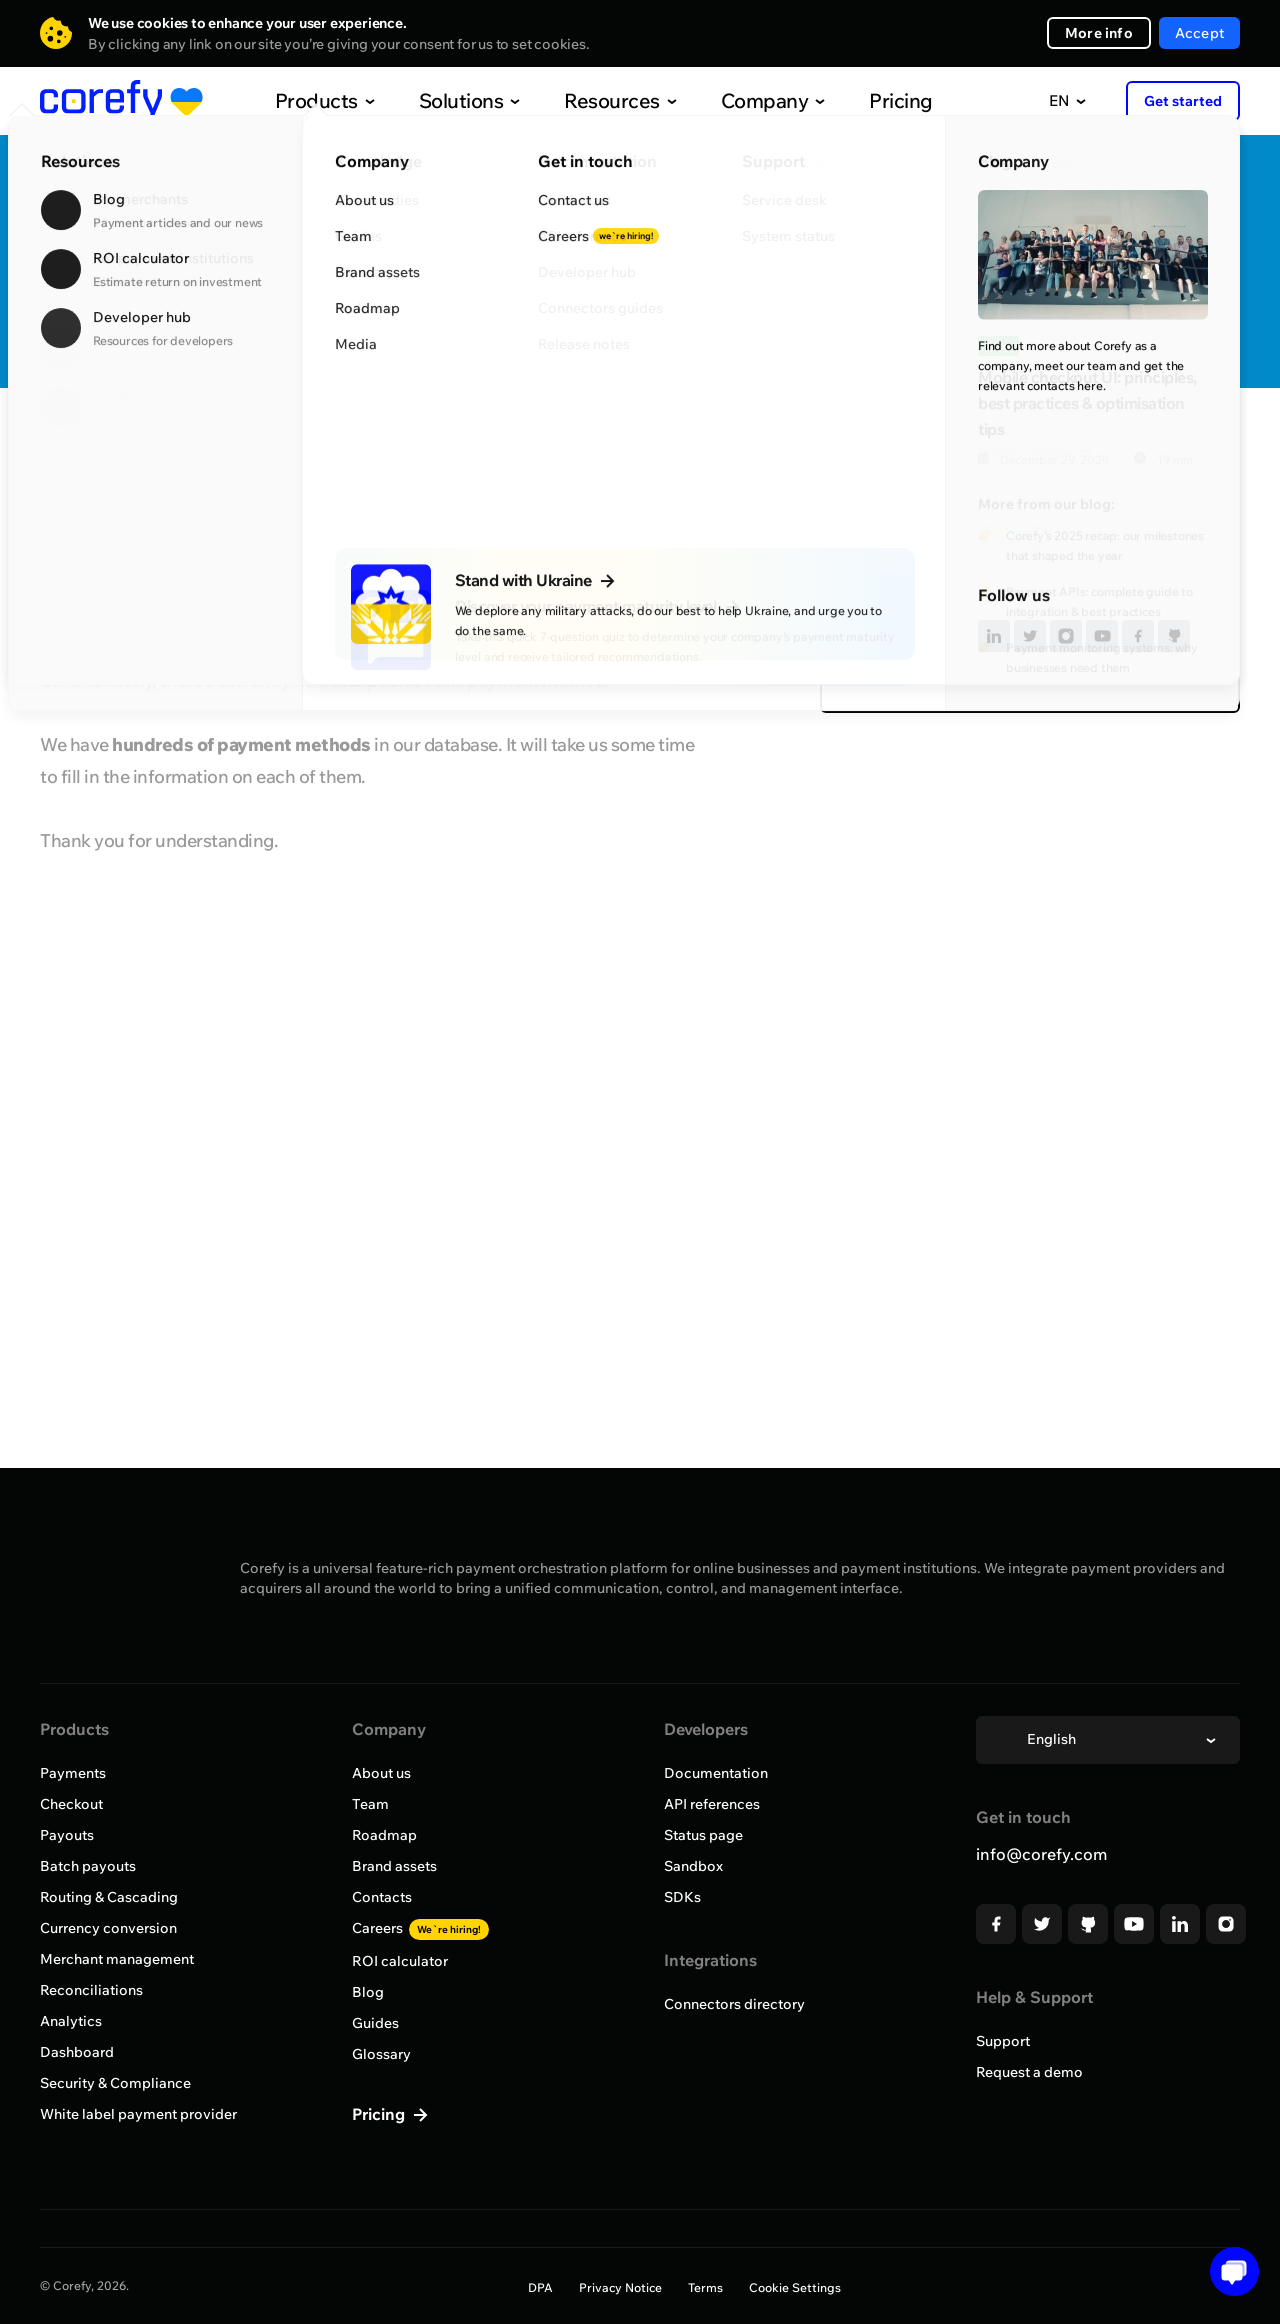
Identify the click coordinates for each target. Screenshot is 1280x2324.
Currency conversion (108, 1928)
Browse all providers (127, 447)
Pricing (859, 100)
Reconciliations (91, 1990)
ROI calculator (400, 1961)
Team (370, 1804)
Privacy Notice (620, 2287)
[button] (1227, 2271)
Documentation (716, 1773)
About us (381, 1773)
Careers (420, 1928)
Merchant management (117, 1959)
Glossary (381, 2054)
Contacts (382, 1897)
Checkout (71, 1804)
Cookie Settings (795, 2287)
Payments (73, 1773)
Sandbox (693, 1866)
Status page (703, 1835)
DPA (540, 2287)
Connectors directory (734, 2004)
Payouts (67, 1835)
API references (712, 1804)
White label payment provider (138, 2114)
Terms (705, 2287)
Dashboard (77, 2052)
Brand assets (394, 1866)
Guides (375, 2023)
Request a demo (1029, 2072)
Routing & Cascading (109, 1897)
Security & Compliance (115, 2083)
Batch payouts (88, 1866)
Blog (368, 1992)
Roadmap (384, 1835)
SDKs (682, 1897)
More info (1099, 33)
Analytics (71, 2021)
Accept (1199, 33)
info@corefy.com (1041, 1854)
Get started (1183, 101)
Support (1003, 2041)
